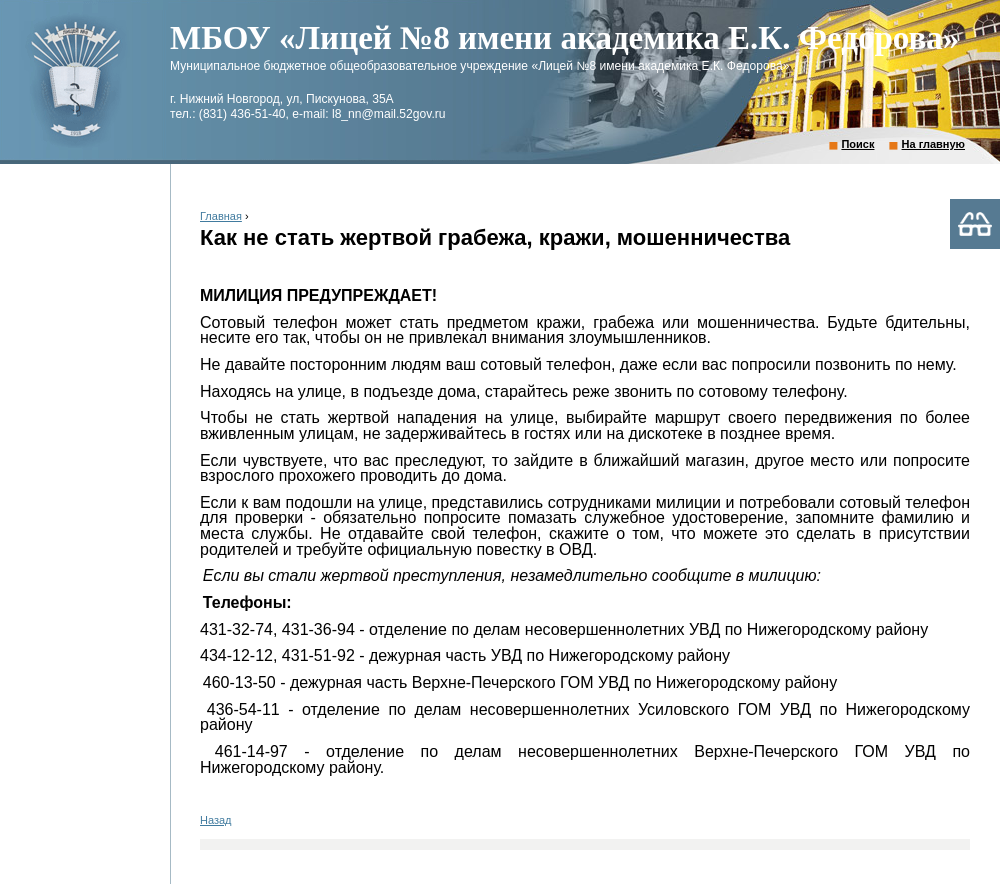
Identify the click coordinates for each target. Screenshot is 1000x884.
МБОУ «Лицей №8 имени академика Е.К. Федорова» (564, 38)
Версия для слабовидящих (975, 224)
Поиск (857, 144)
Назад (216, 820)
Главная (221, 216)
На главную (933, 144)
